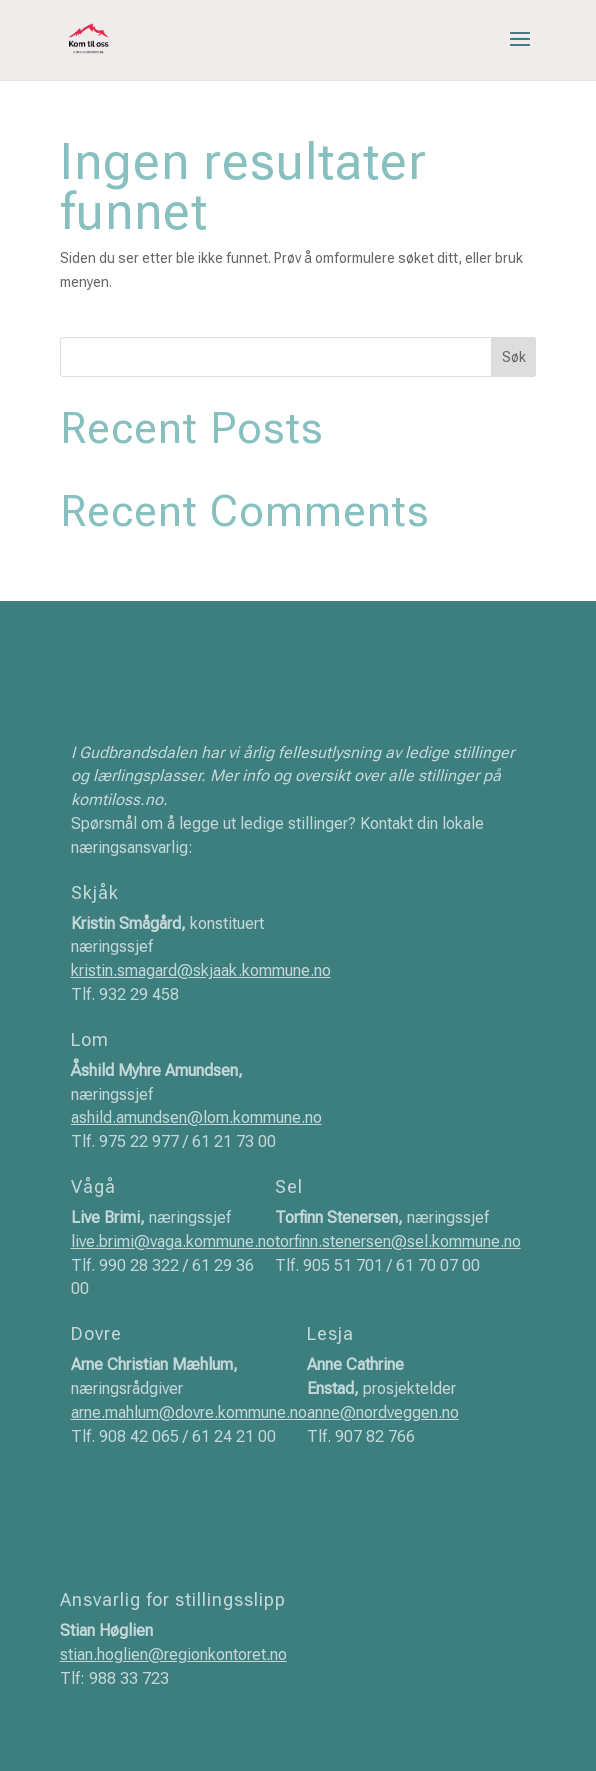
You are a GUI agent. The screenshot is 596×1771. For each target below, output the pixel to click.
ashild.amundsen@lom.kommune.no (196, 1117)
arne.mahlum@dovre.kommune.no (189, 1412)
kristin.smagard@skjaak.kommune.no (201, 970)
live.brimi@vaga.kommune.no (173, 1241)
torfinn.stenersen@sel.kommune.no (398, 1241)
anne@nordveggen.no (383, 1412)
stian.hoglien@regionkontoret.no (173, 1654)
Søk (514, 357)
